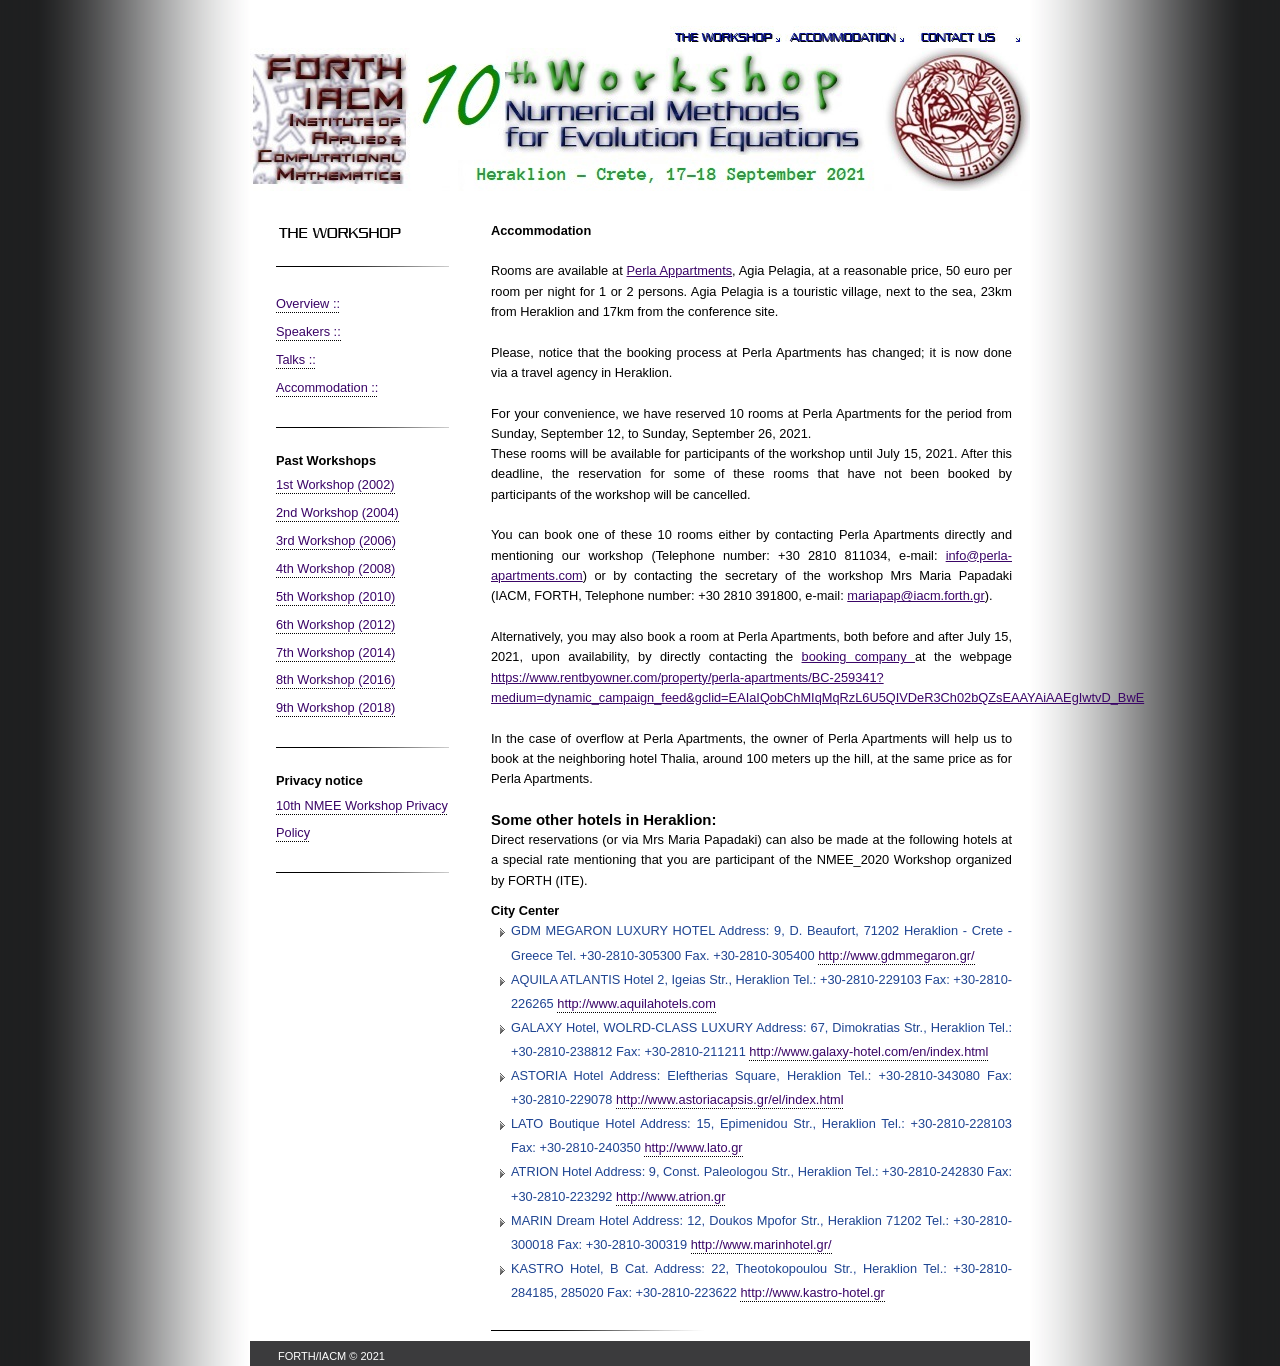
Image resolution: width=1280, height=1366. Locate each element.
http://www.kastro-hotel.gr (812, 1292)
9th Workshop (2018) (335, 707)
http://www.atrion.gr (671, 1196)
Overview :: (308, 303)
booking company (858, 656)
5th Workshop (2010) (335, 596)
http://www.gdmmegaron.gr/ (896, 955)
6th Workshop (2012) (335, 624)
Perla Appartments (680, 270)
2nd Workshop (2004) (337, 512)
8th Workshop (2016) (335, 679)
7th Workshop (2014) (335, 652)
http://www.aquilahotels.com (636, 1003)
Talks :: (296, 359)
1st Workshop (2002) (335, 484)
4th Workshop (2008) (335, 568)
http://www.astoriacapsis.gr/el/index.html (730, 1099)
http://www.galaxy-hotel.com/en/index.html (868, 1051)
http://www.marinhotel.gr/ (761, 1244)
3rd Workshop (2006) (336, 540)
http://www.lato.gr (693, 1147)
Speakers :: (308, 331)
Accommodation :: (327, 387)
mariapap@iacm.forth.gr (915, 595)
